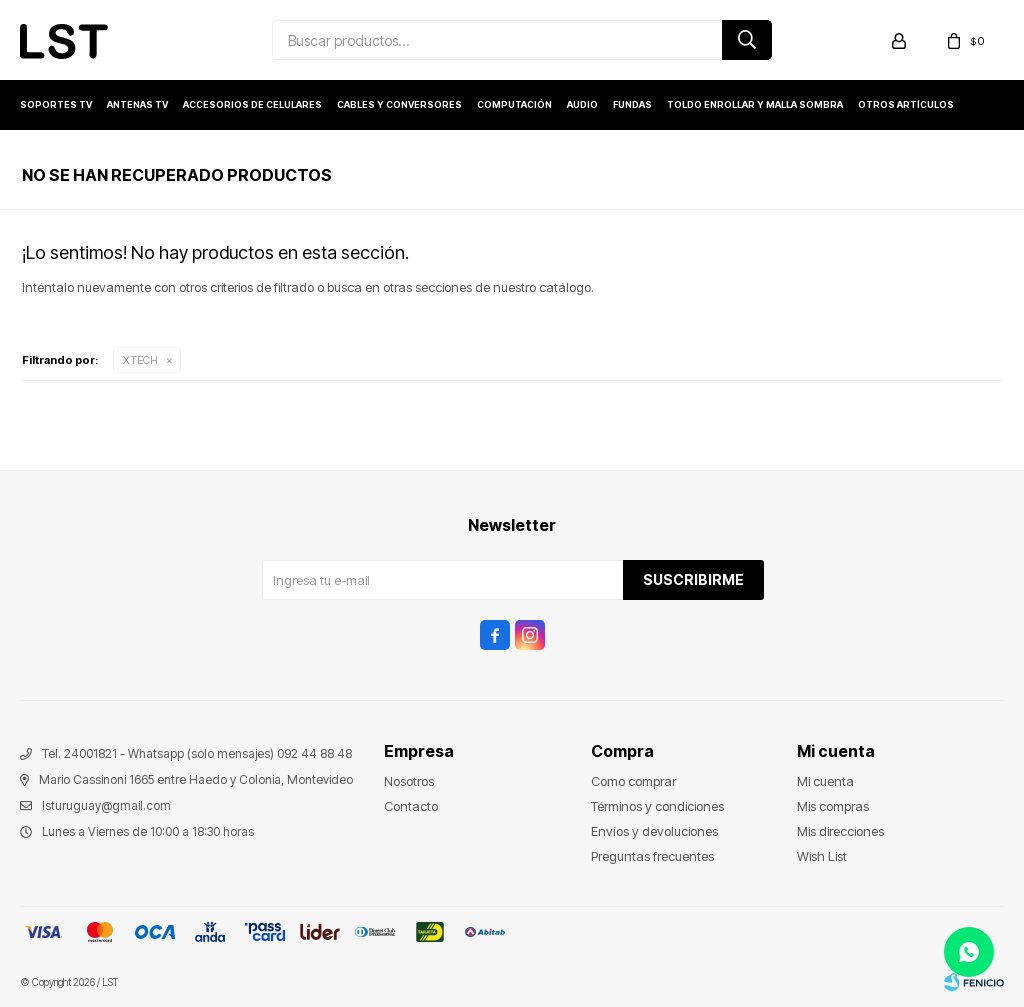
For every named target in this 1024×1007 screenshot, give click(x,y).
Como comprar (633, 781)
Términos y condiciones (657, 806)
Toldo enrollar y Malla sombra (755, 104)
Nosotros (409, 781)
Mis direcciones (840, 831)
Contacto (411, 806)
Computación (514, 104)
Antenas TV (137, 104)
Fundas (632, 104)
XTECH (140, 360)
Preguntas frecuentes (652, 856)
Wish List (822, 856)
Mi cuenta (825, 781)
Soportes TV (56, 104)
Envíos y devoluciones (654, 831)
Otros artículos (906, 104)
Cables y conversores (399, 104)
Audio (582, 104)
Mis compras (833, 806)
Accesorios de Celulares (252, 104)
